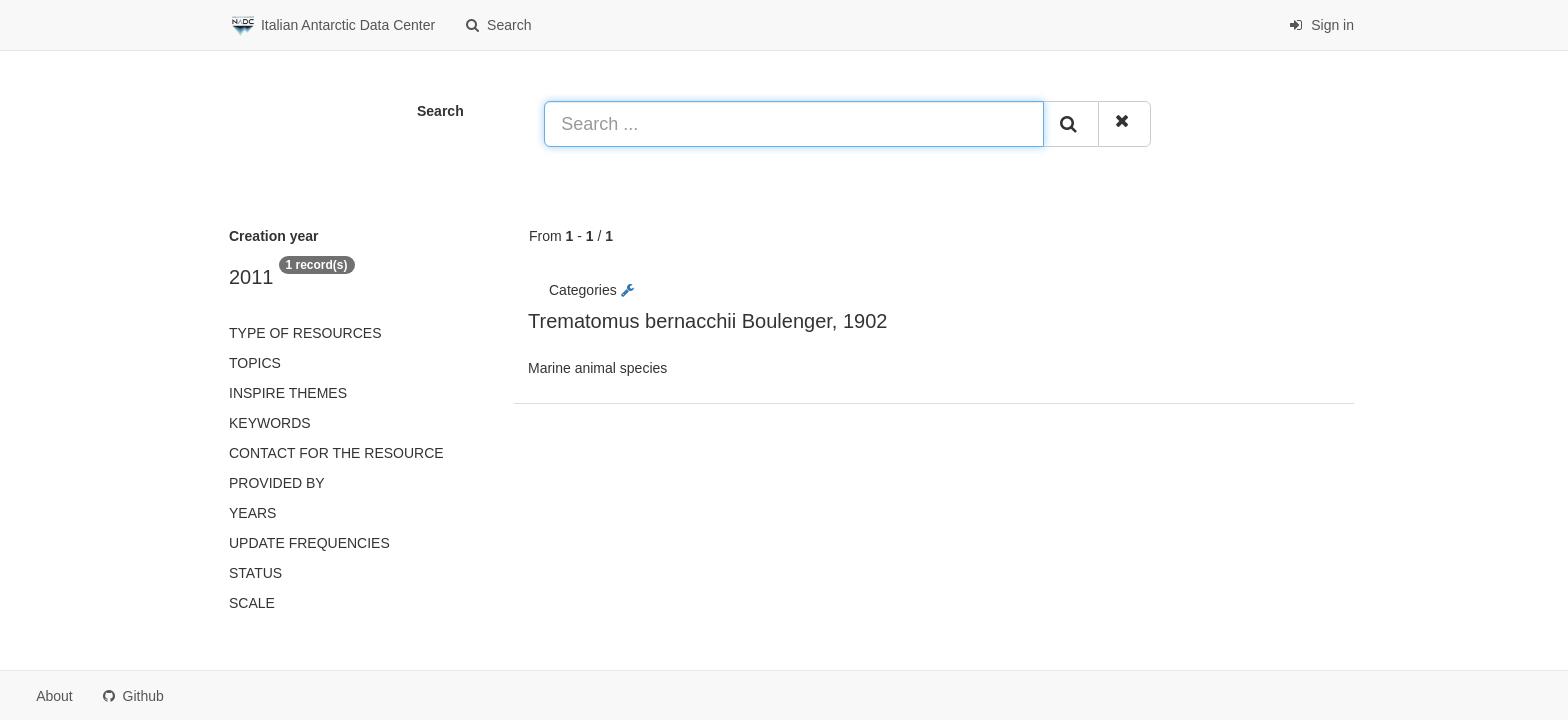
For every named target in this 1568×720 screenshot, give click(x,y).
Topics (255, 363)
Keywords (270, 423)
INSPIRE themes (288, 393)
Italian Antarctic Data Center (332, 26)
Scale (252, 603)
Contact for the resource (336, 453)
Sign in (1321, 25)
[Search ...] (794, 124)
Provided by (277, 483)
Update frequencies (309, 543)
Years (252, 513)
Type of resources (305, 333)
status (255, 573)
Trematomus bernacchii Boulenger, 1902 (707, 321)
